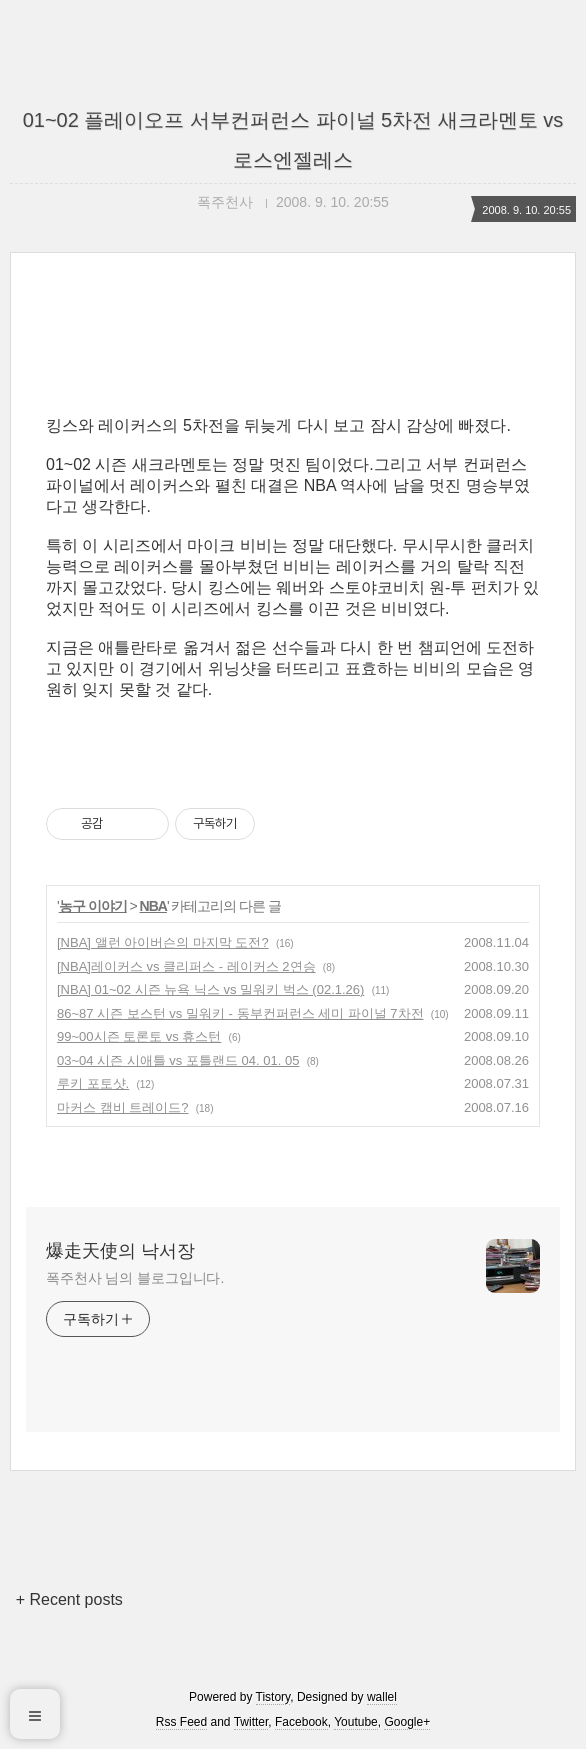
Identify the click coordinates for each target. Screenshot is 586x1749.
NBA (153, 906)
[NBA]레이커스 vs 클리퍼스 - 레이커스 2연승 (186, 966)
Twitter (251, 1722)
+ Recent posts (69, 1599)
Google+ (407, 1722)
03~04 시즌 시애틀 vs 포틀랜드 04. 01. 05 (178, 1060)
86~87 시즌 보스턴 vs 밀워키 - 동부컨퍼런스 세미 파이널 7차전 (240, 1013)
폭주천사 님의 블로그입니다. (135, 1278)
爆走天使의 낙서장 (120, 1251)
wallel (382, 1697)
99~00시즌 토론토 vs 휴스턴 (139, 1036)
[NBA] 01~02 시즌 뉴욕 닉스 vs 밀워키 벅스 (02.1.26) (210, 989)
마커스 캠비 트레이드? (122, 1107)
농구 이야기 (93, 906)
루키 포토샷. (93, 1083)
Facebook (301, 1722)
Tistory (273, 1697)
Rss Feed (181, 1722)
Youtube (356, 1722)
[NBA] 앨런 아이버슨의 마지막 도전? (163, 942)
